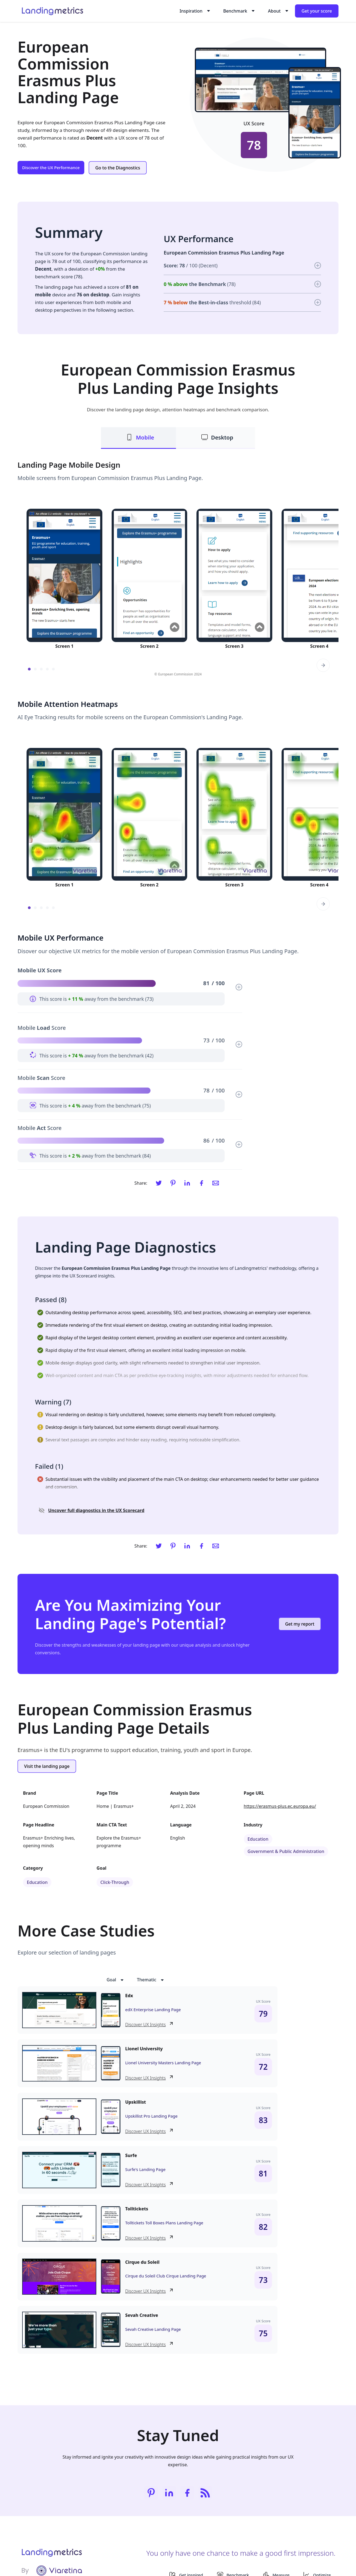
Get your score (317, 11)
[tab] (138, 437)
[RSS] (205, 2493)
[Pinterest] (173, 1183)
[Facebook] (201, 1183)
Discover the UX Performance (51, 167)
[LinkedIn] (187, 1183)
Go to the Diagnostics (117, 168)
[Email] (216, 1183)
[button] (194, 11)
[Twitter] (159, 1183)
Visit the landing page (47, 1766)
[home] (52, 11)
